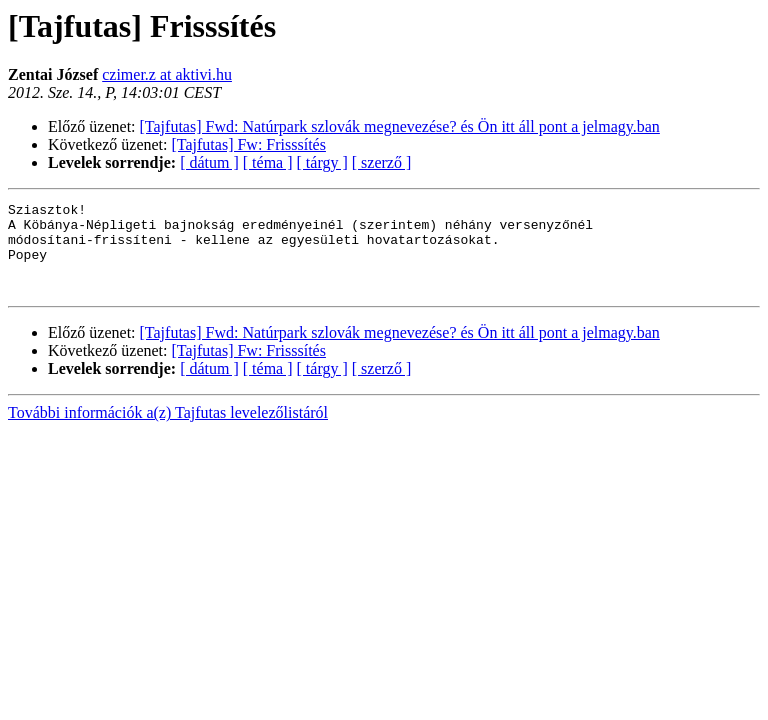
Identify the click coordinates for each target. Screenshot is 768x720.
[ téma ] (268, 162)
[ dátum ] (209, 162)
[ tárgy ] (322, 162)
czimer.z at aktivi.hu (167, 74)
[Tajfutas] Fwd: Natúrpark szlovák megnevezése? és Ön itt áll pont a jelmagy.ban (400, 126)
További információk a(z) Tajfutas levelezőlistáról (168, 430)
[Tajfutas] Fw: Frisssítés (249, 144)
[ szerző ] (382, 162)
